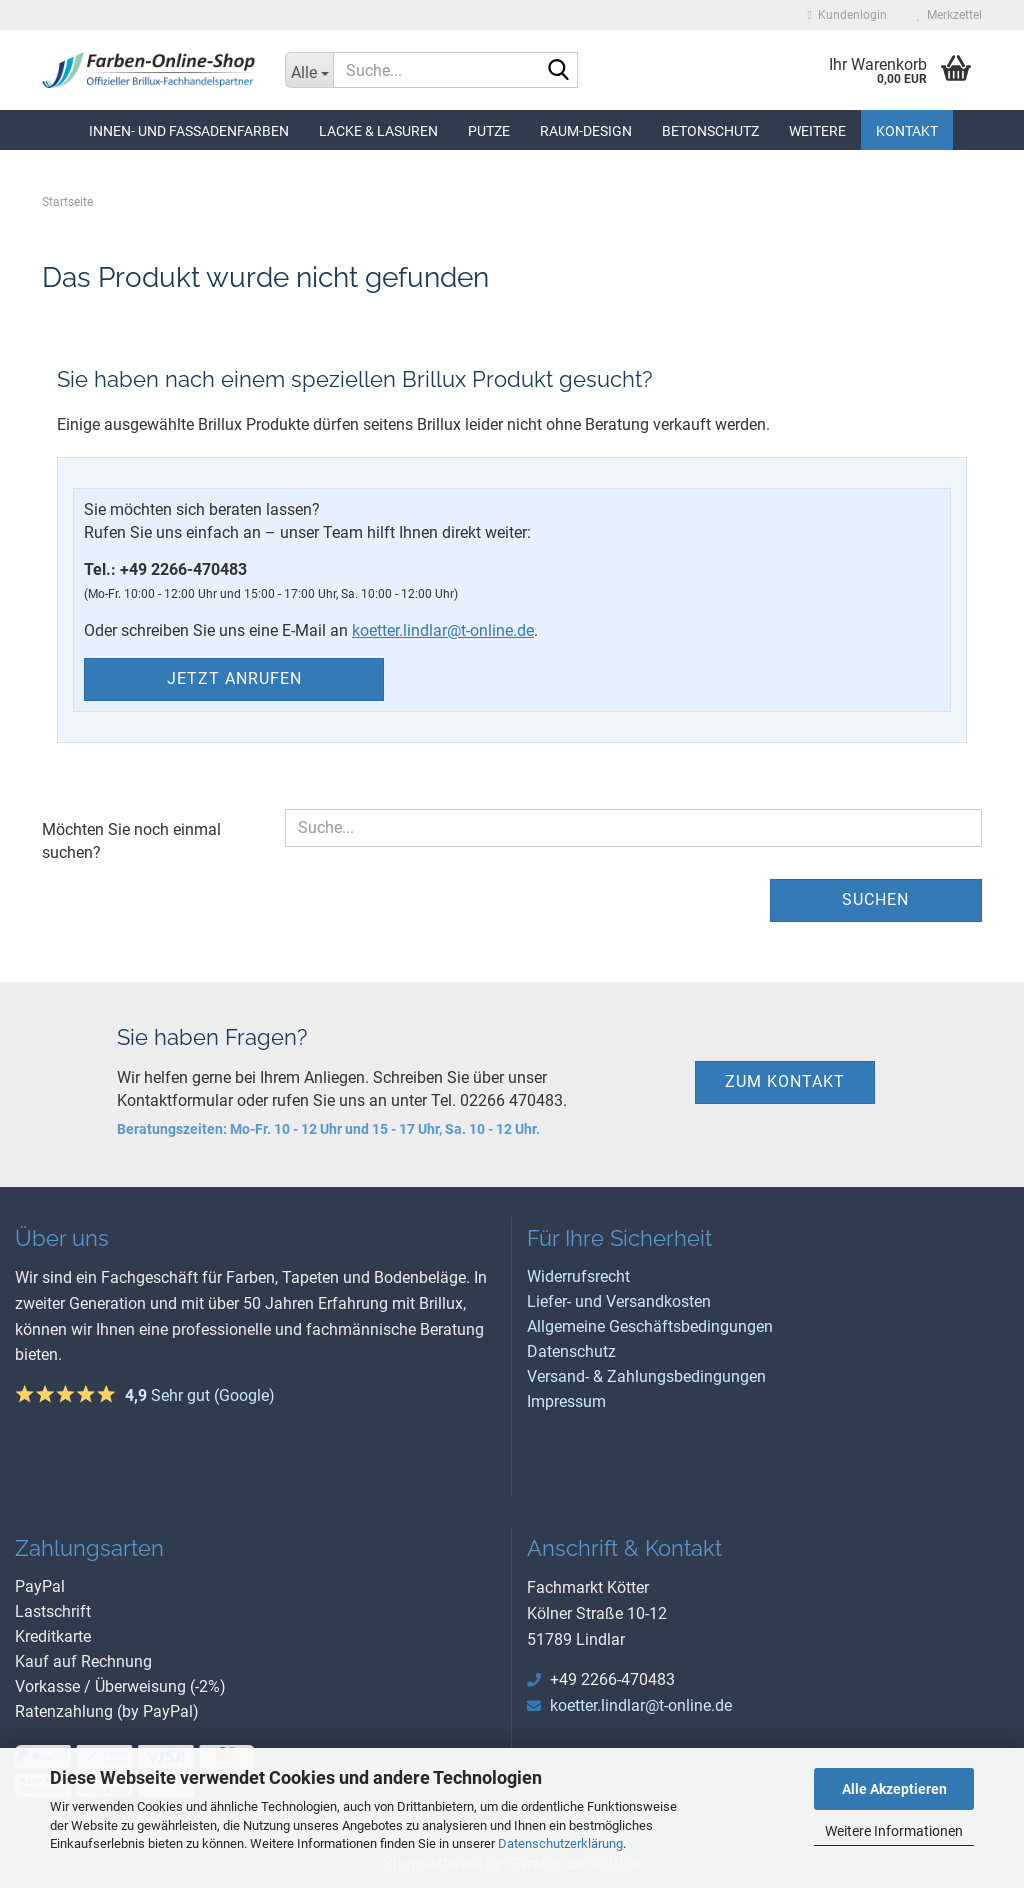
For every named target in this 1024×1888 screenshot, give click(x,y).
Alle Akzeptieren (894, 1789)
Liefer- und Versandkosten (619, 1301)
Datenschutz (571, 1351)
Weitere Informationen (894, 1831)
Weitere (817, 131)
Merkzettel (949, 15)
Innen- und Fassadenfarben (189, 131)
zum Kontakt (785, 1081)
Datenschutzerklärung (560, 1843)
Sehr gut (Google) (200, 1395)
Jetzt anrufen (234, 678)
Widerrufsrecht (578, 1276)
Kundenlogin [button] (847, 15)
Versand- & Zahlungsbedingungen (646, 1376)
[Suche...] (309, 70)
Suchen (875, 899)
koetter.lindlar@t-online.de (443, 630)
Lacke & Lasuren (378, 131)
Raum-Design (586, 131)
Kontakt (907, 131)
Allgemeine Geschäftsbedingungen (650, 1326)
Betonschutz (710, 131)
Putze (489, 131)
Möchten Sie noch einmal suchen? (131, 841)
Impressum (566, 1401)
